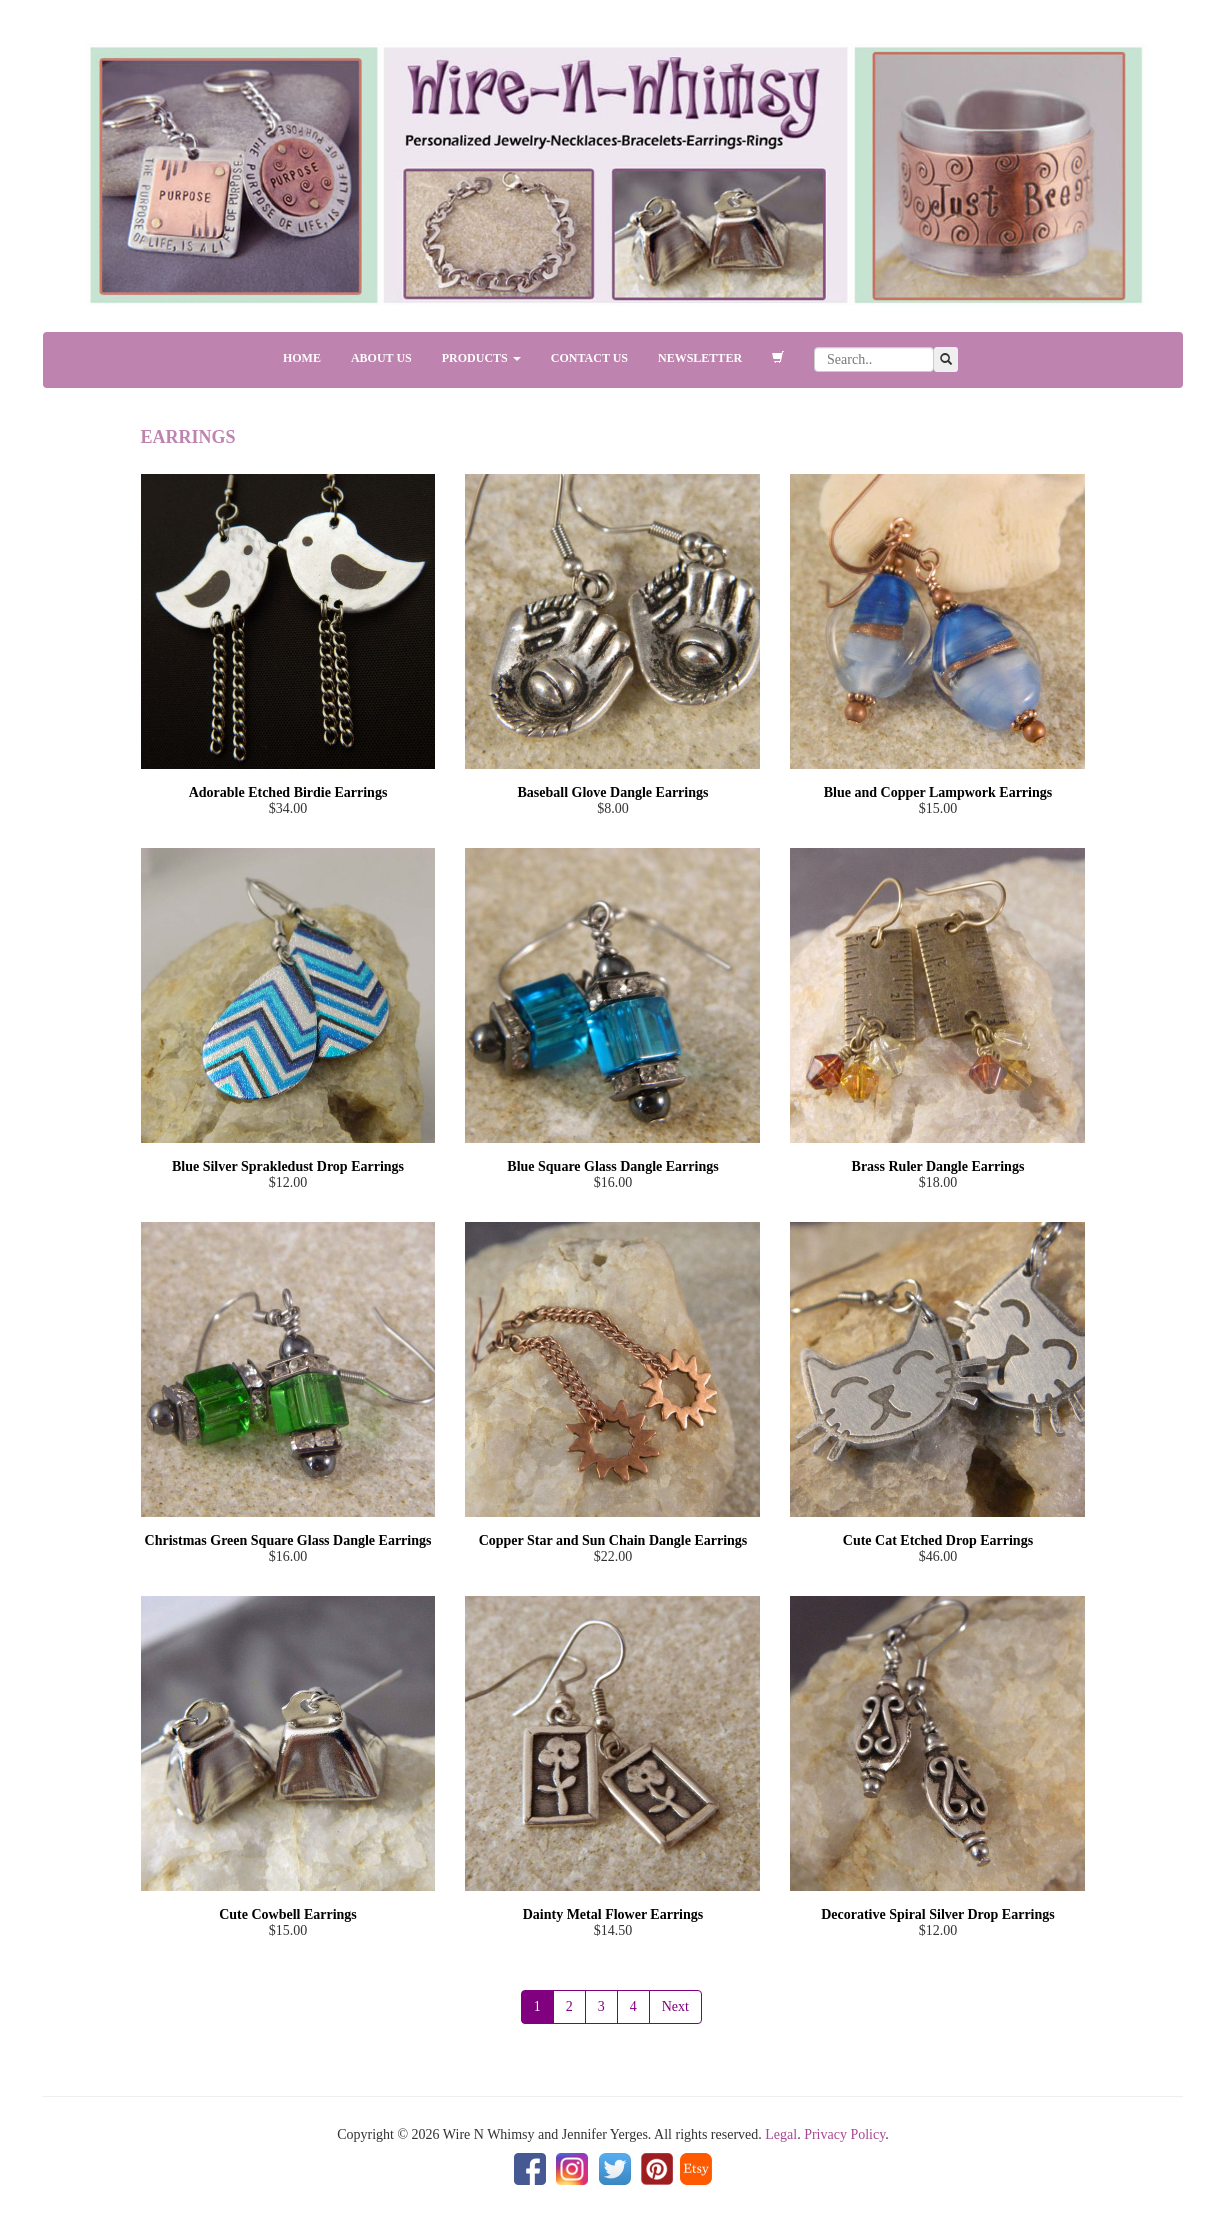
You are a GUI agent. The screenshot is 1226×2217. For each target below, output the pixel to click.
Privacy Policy (844, 2134)
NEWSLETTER (700, 358)
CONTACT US (589, 358)
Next (675, 2006)
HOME (302, 358)
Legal (781, 2134)
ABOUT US (381, 358)
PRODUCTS (481, 358)
